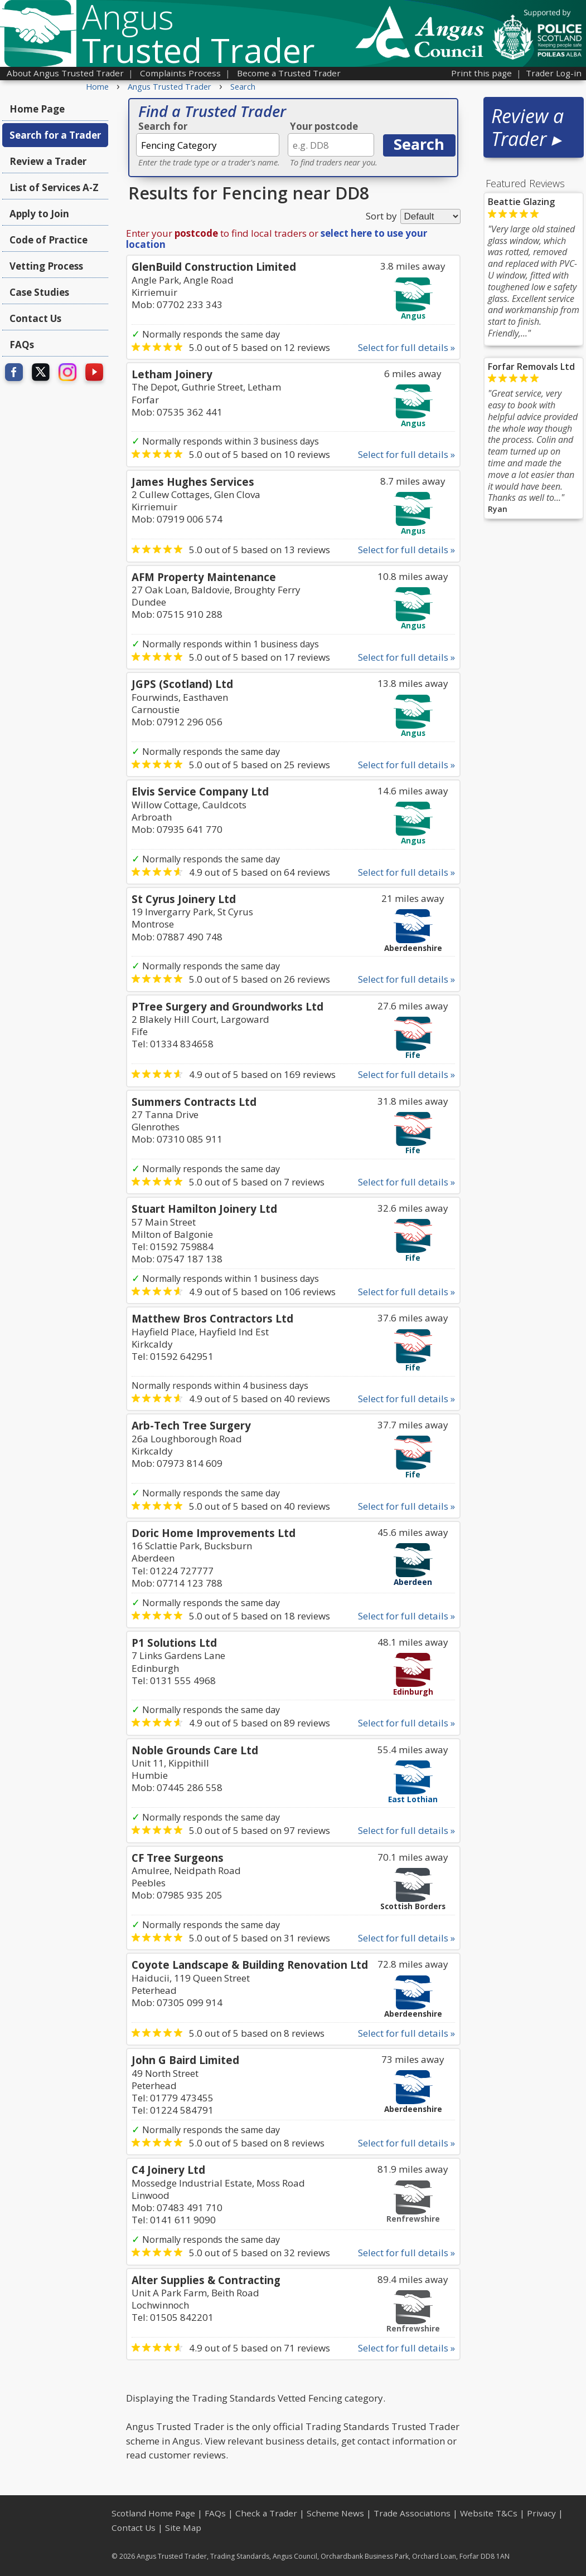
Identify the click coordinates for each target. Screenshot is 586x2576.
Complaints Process (180, 73)
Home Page (37, 109)
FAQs (21, 344)
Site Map (183, 2527)
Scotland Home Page (153, 2513)
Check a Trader (266, 2513)
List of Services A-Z (54, 187)
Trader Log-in (554, 73)
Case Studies (39, 292)
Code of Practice (48, 239)
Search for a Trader (55, 135)
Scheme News (335, 2513)
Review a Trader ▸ (527, 127)
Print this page (481, 73)
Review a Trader (47, 161)
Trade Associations (412, 2513)
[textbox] (207, 145)
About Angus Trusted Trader (65, 73)
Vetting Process (46, 266)
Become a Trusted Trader (289, 73)
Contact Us (35, 318)
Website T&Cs (488, 2513)
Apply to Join (39, 213)
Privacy (541, 2513)
